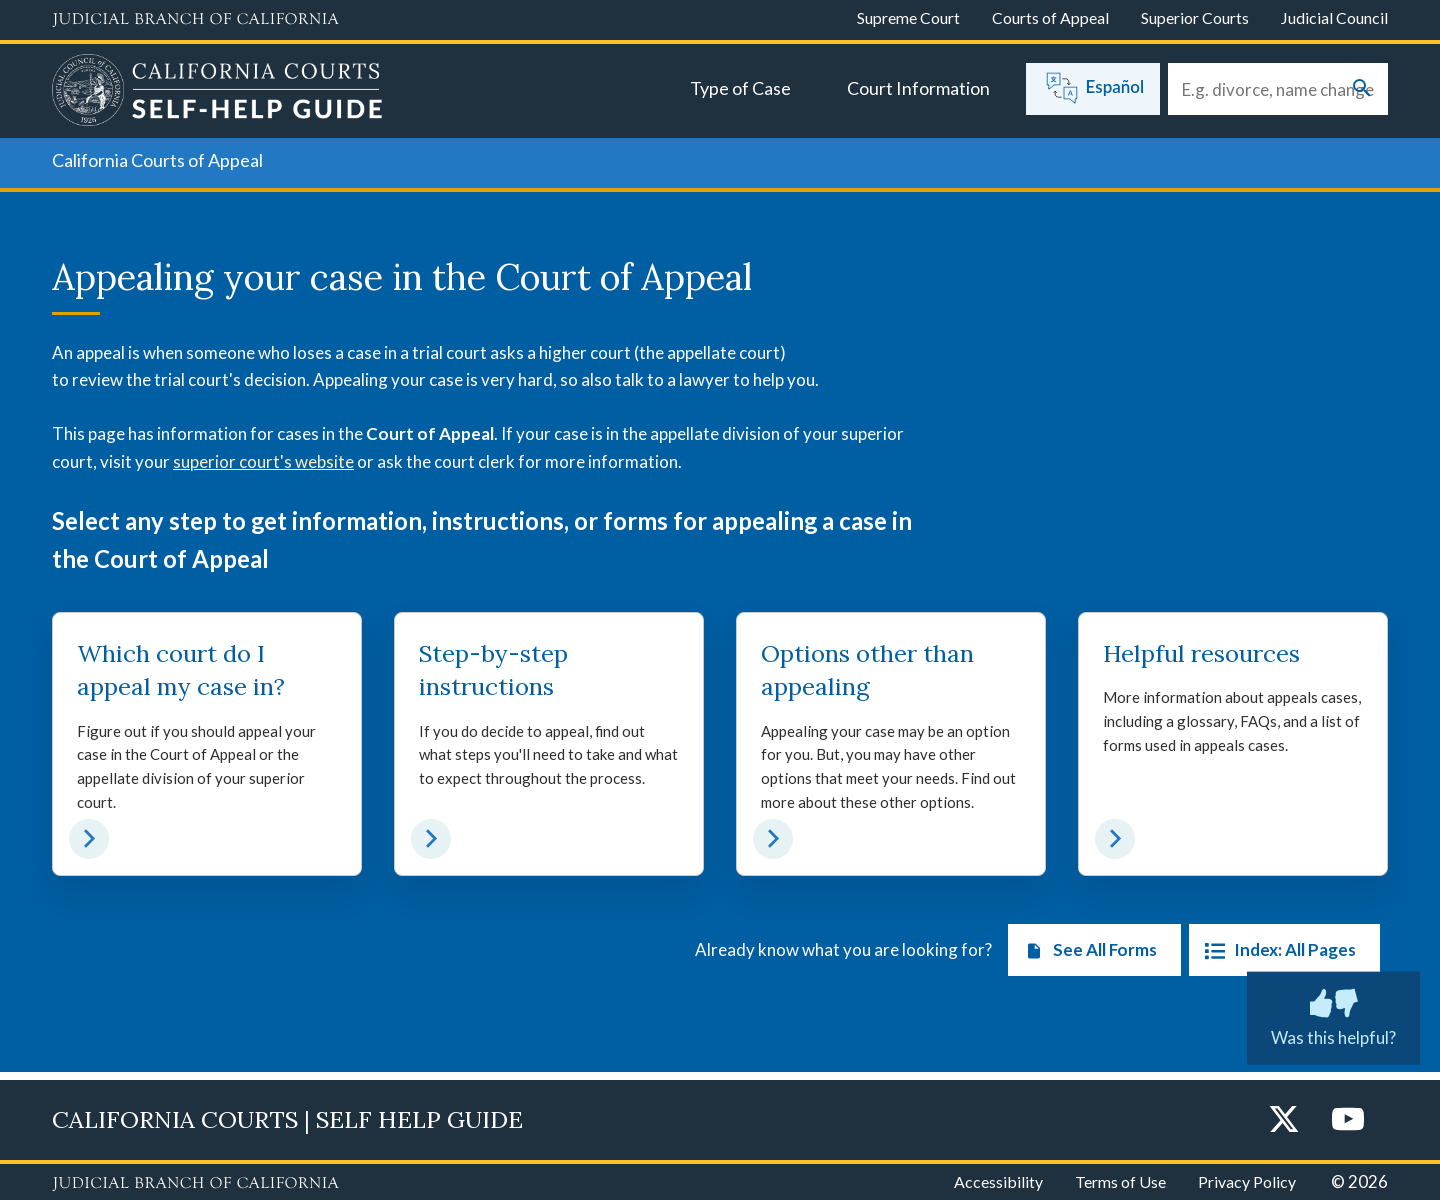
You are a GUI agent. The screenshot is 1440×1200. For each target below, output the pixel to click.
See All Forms (1086, 958)
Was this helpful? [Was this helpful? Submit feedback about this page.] (1333, 1014)
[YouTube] (1348, 1120)
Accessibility (998, 1181)
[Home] (217, 93)
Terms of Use (1120, 1181)
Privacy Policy (1247, 1181)
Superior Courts (1195, 17)
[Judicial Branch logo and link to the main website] (195, 20)
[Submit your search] (1362, 89)
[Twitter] (1284, 1120)
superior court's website (263, 461)
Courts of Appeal (1050, 17)
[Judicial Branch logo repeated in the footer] (195, 1184)
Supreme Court (908, 17)
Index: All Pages (1276, 958)
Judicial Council (1334, 17)
